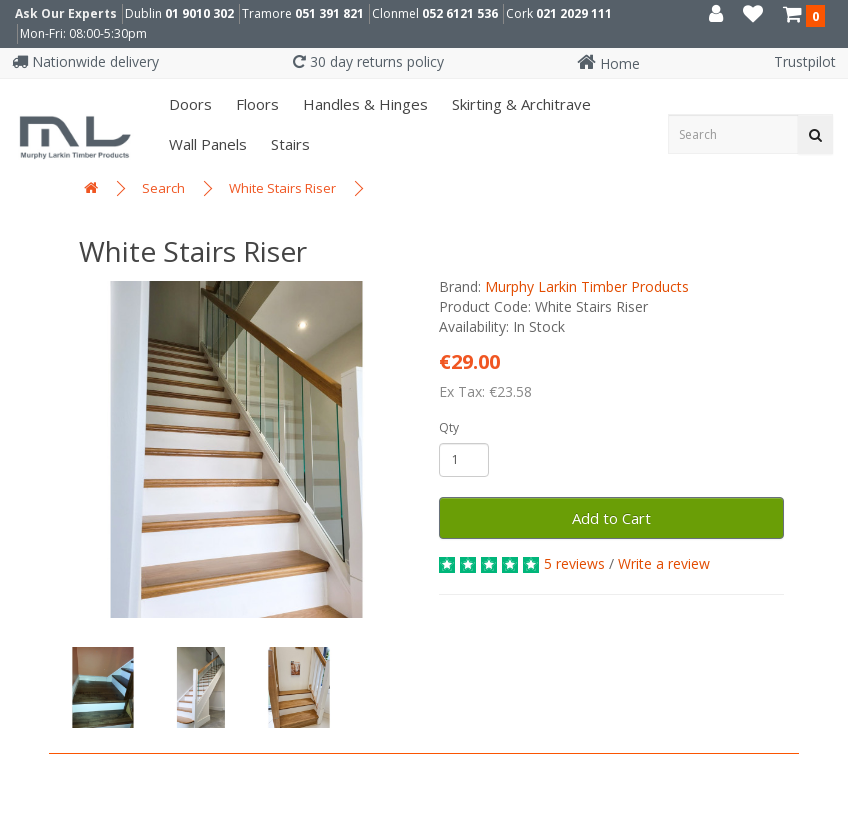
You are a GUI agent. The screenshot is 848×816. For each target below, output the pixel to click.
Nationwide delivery (85, 61)
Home (608, 63)
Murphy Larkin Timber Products (587, 286)
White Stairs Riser (282, 188)
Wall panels (206, 144)
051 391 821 (329, 13)
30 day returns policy (368, 61)
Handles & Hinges (363, 104)
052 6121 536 (460, 13)
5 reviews (574, 563)
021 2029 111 (574, 13)
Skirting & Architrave (519, 104)
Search (163, 188)
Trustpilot (805, 61)
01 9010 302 (199, 13)
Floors (255, 104)
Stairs (288, 144)
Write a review (664, 563)
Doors (188, 104)
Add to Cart (611, 518)
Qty (449, 427)
